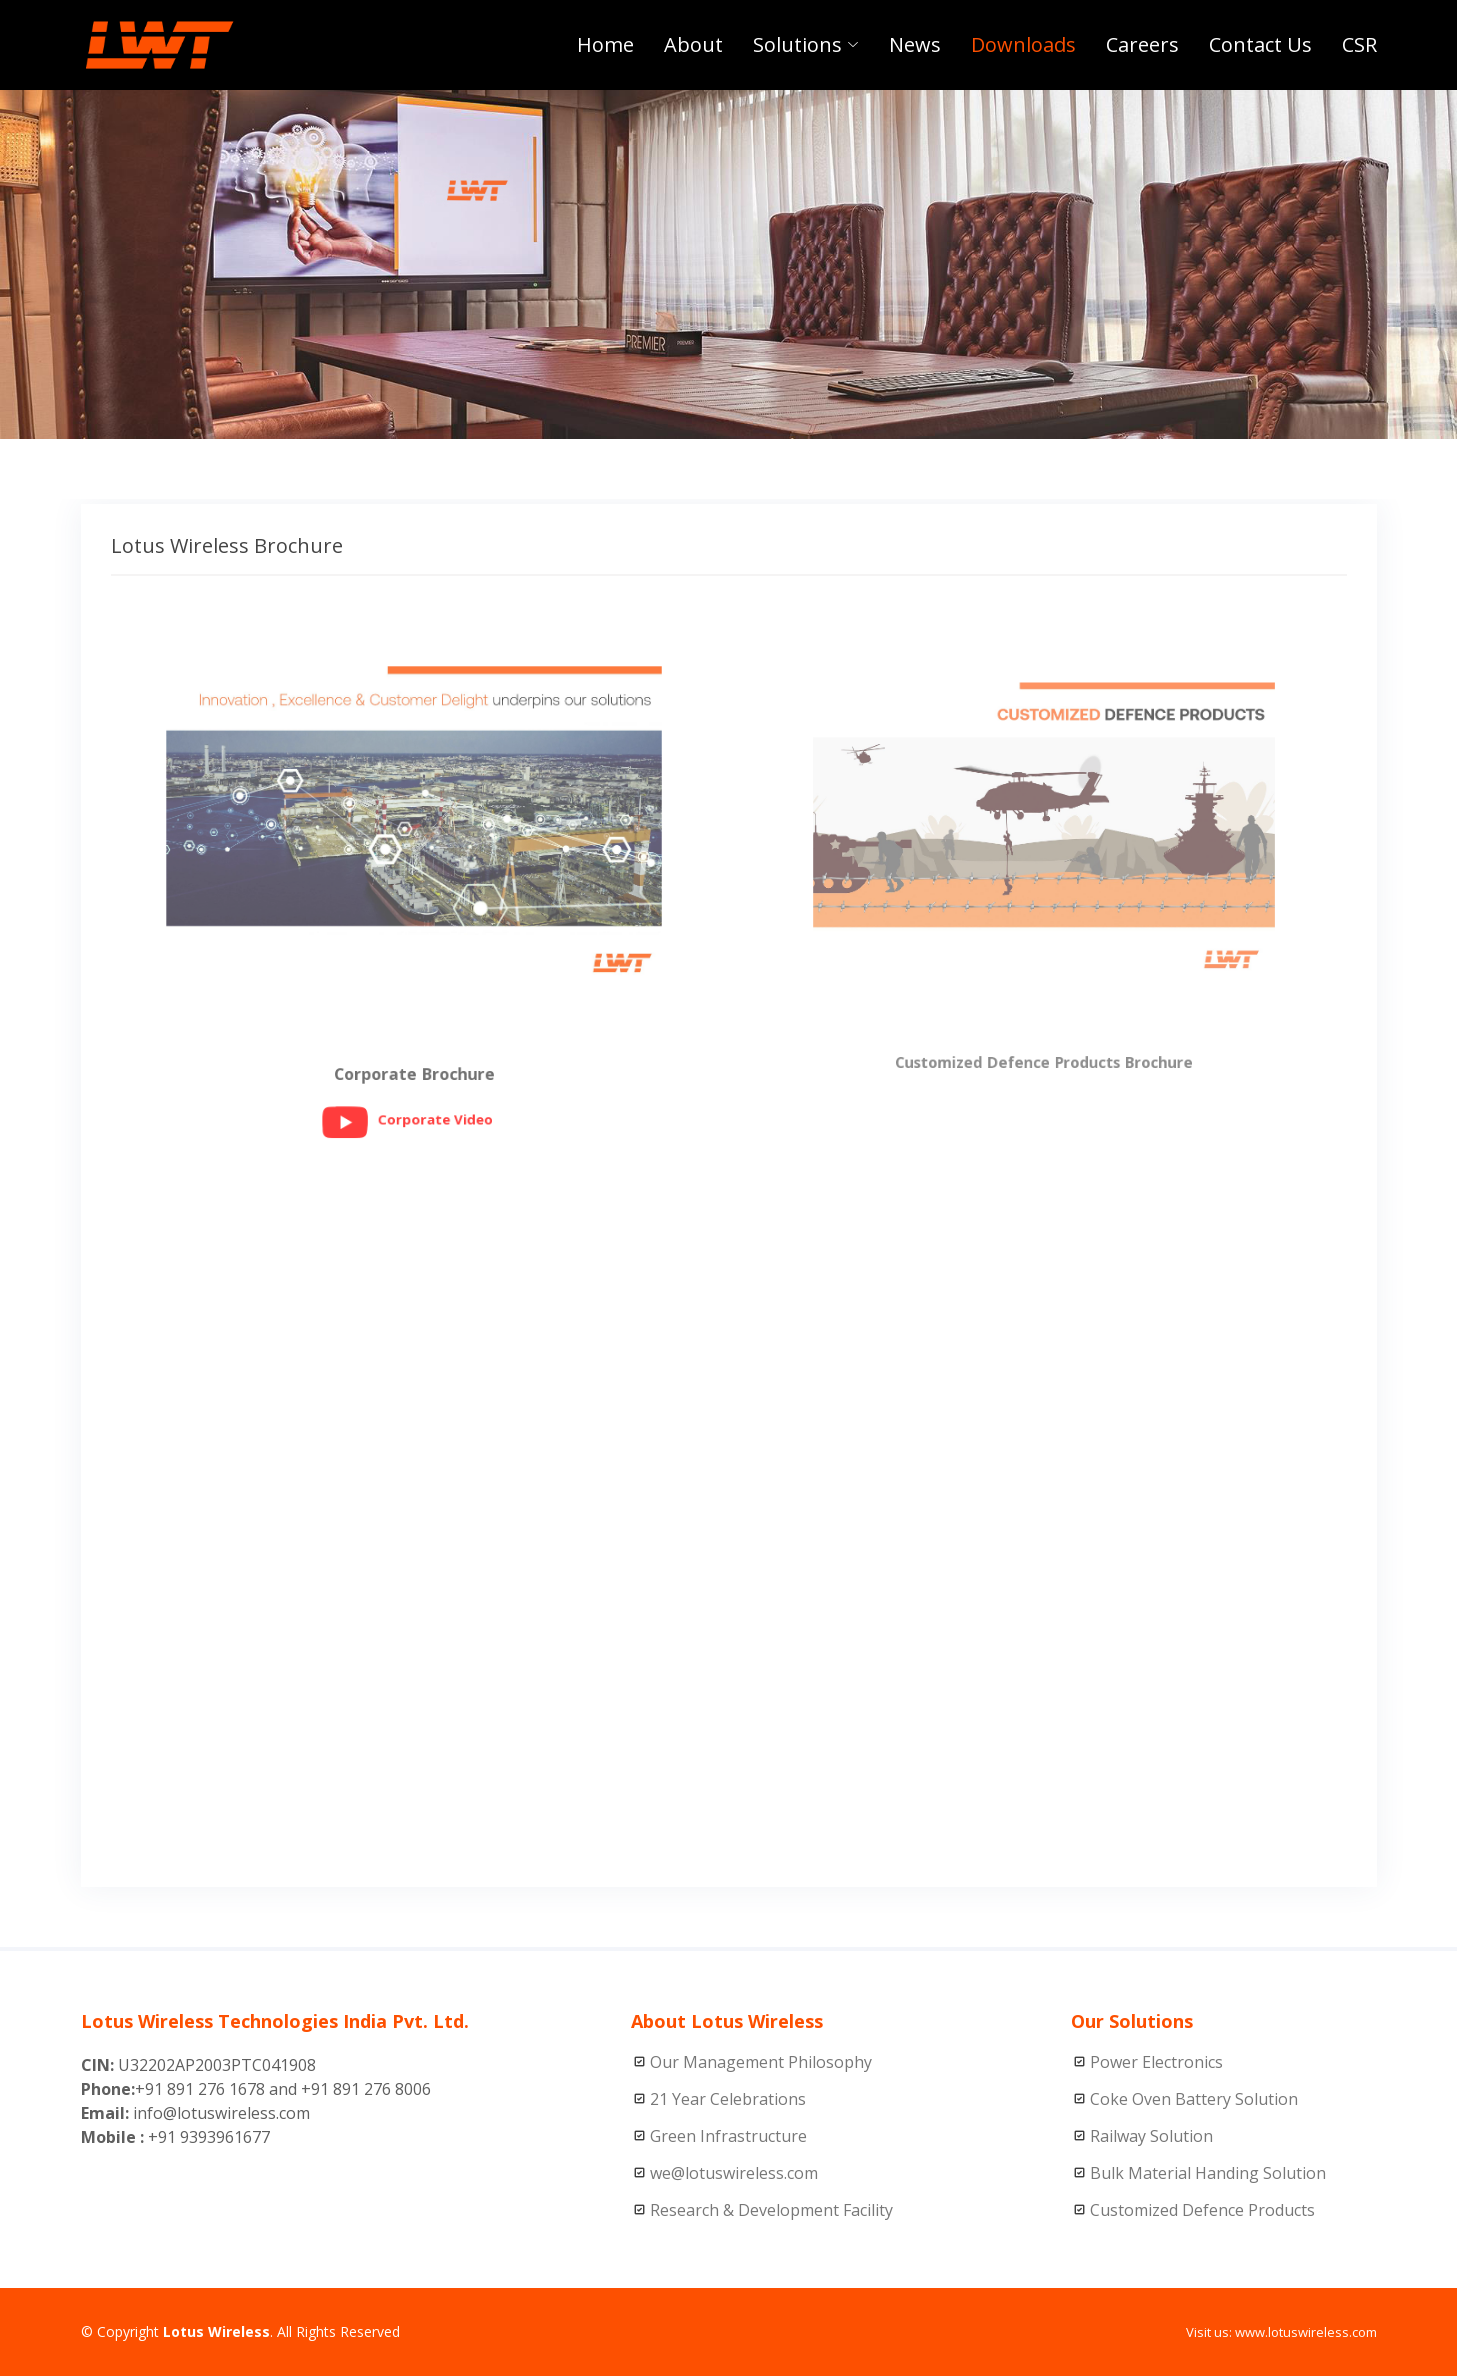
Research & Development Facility (771, 2210)
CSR (1359, 44)
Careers (1142, 44)
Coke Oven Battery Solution (1194, 2099)
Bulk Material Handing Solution (1208, 2173)
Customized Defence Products (1202, 2210)
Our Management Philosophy (761, 2062)
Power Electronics (1156, 2062)
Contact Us (1260, 44)
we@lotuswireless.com (734, 2173)
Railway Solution (1151, 2136)
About (693, 44)
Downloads (1023, 44)
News (915, 44)
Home (605, 44)
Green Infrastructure (728, 2136)
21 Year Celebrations (728, 2099)
